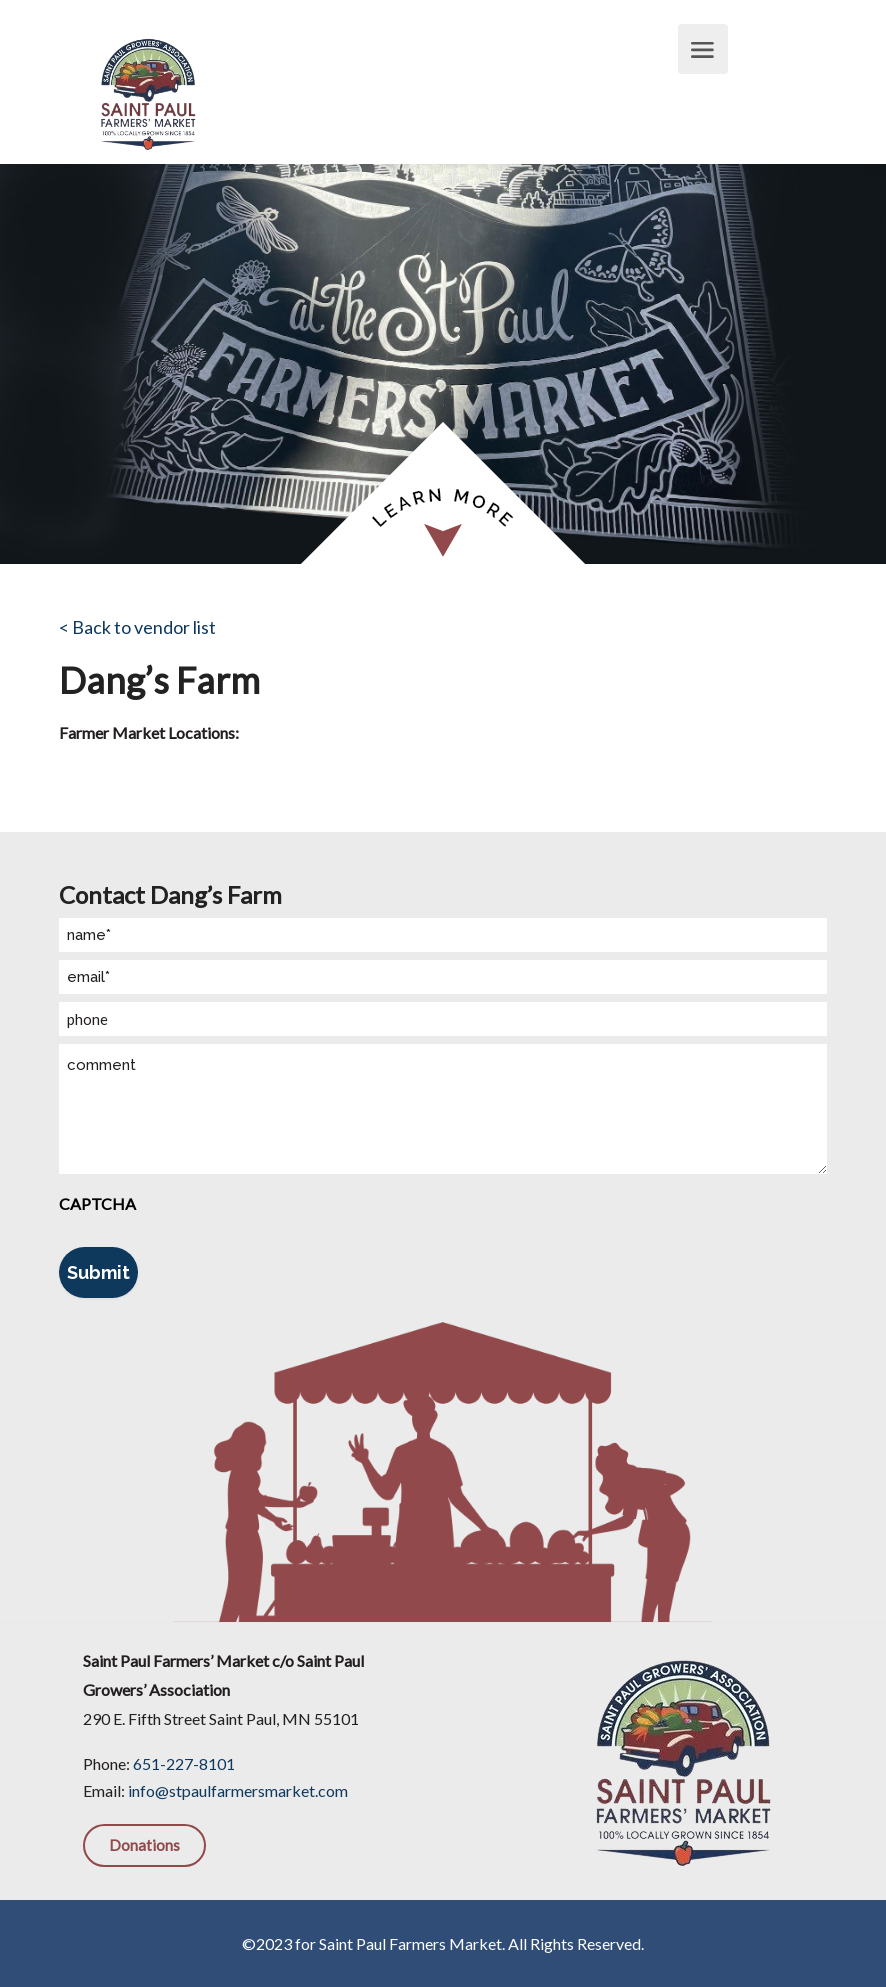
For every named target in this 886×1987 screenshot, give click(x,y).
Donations (144, 1845)
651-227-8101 (184, 1763)
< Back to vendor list (137, 627)
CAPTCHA (97, 1203)
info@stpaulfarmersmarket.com (238, 1790)
